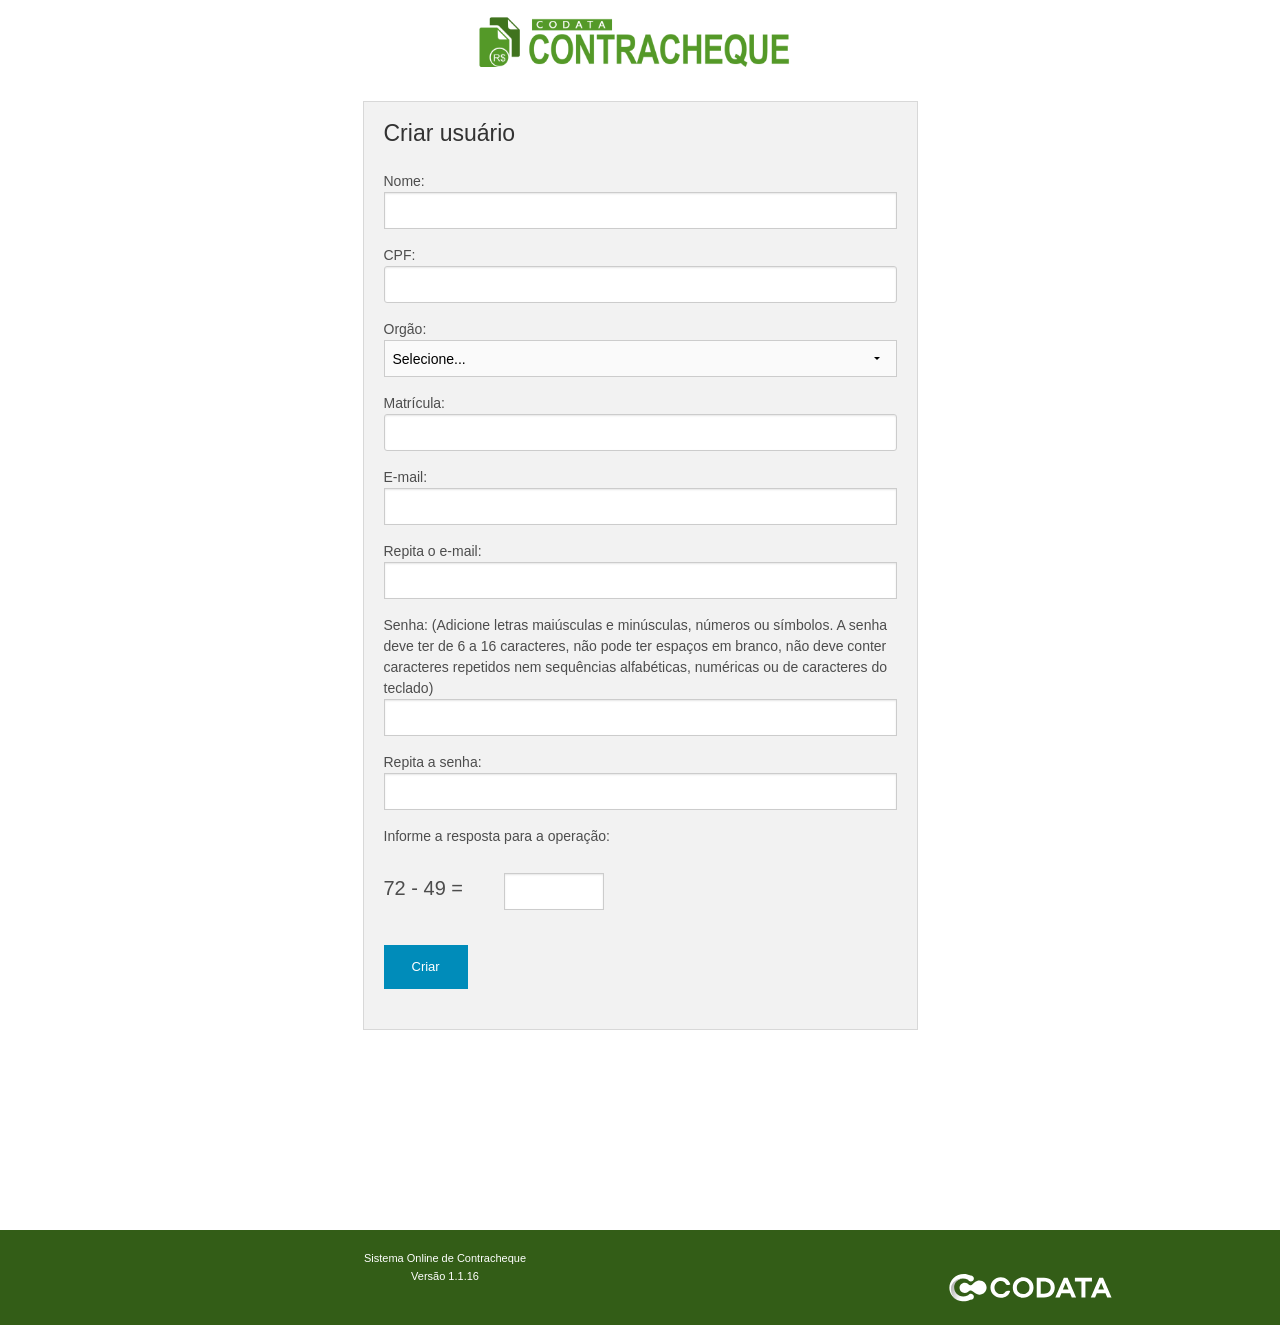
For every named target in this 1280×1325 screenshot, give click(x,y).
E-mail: (406, 477)
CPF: (400, 255)
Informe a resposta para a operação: (497, 836)
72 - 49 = (424, 888)
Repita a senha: (433, 762)
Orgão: (405, 329)
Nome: (404, 181)
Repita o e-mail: (433, 551)
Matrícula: (414, 403)
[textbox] (640, 284)
